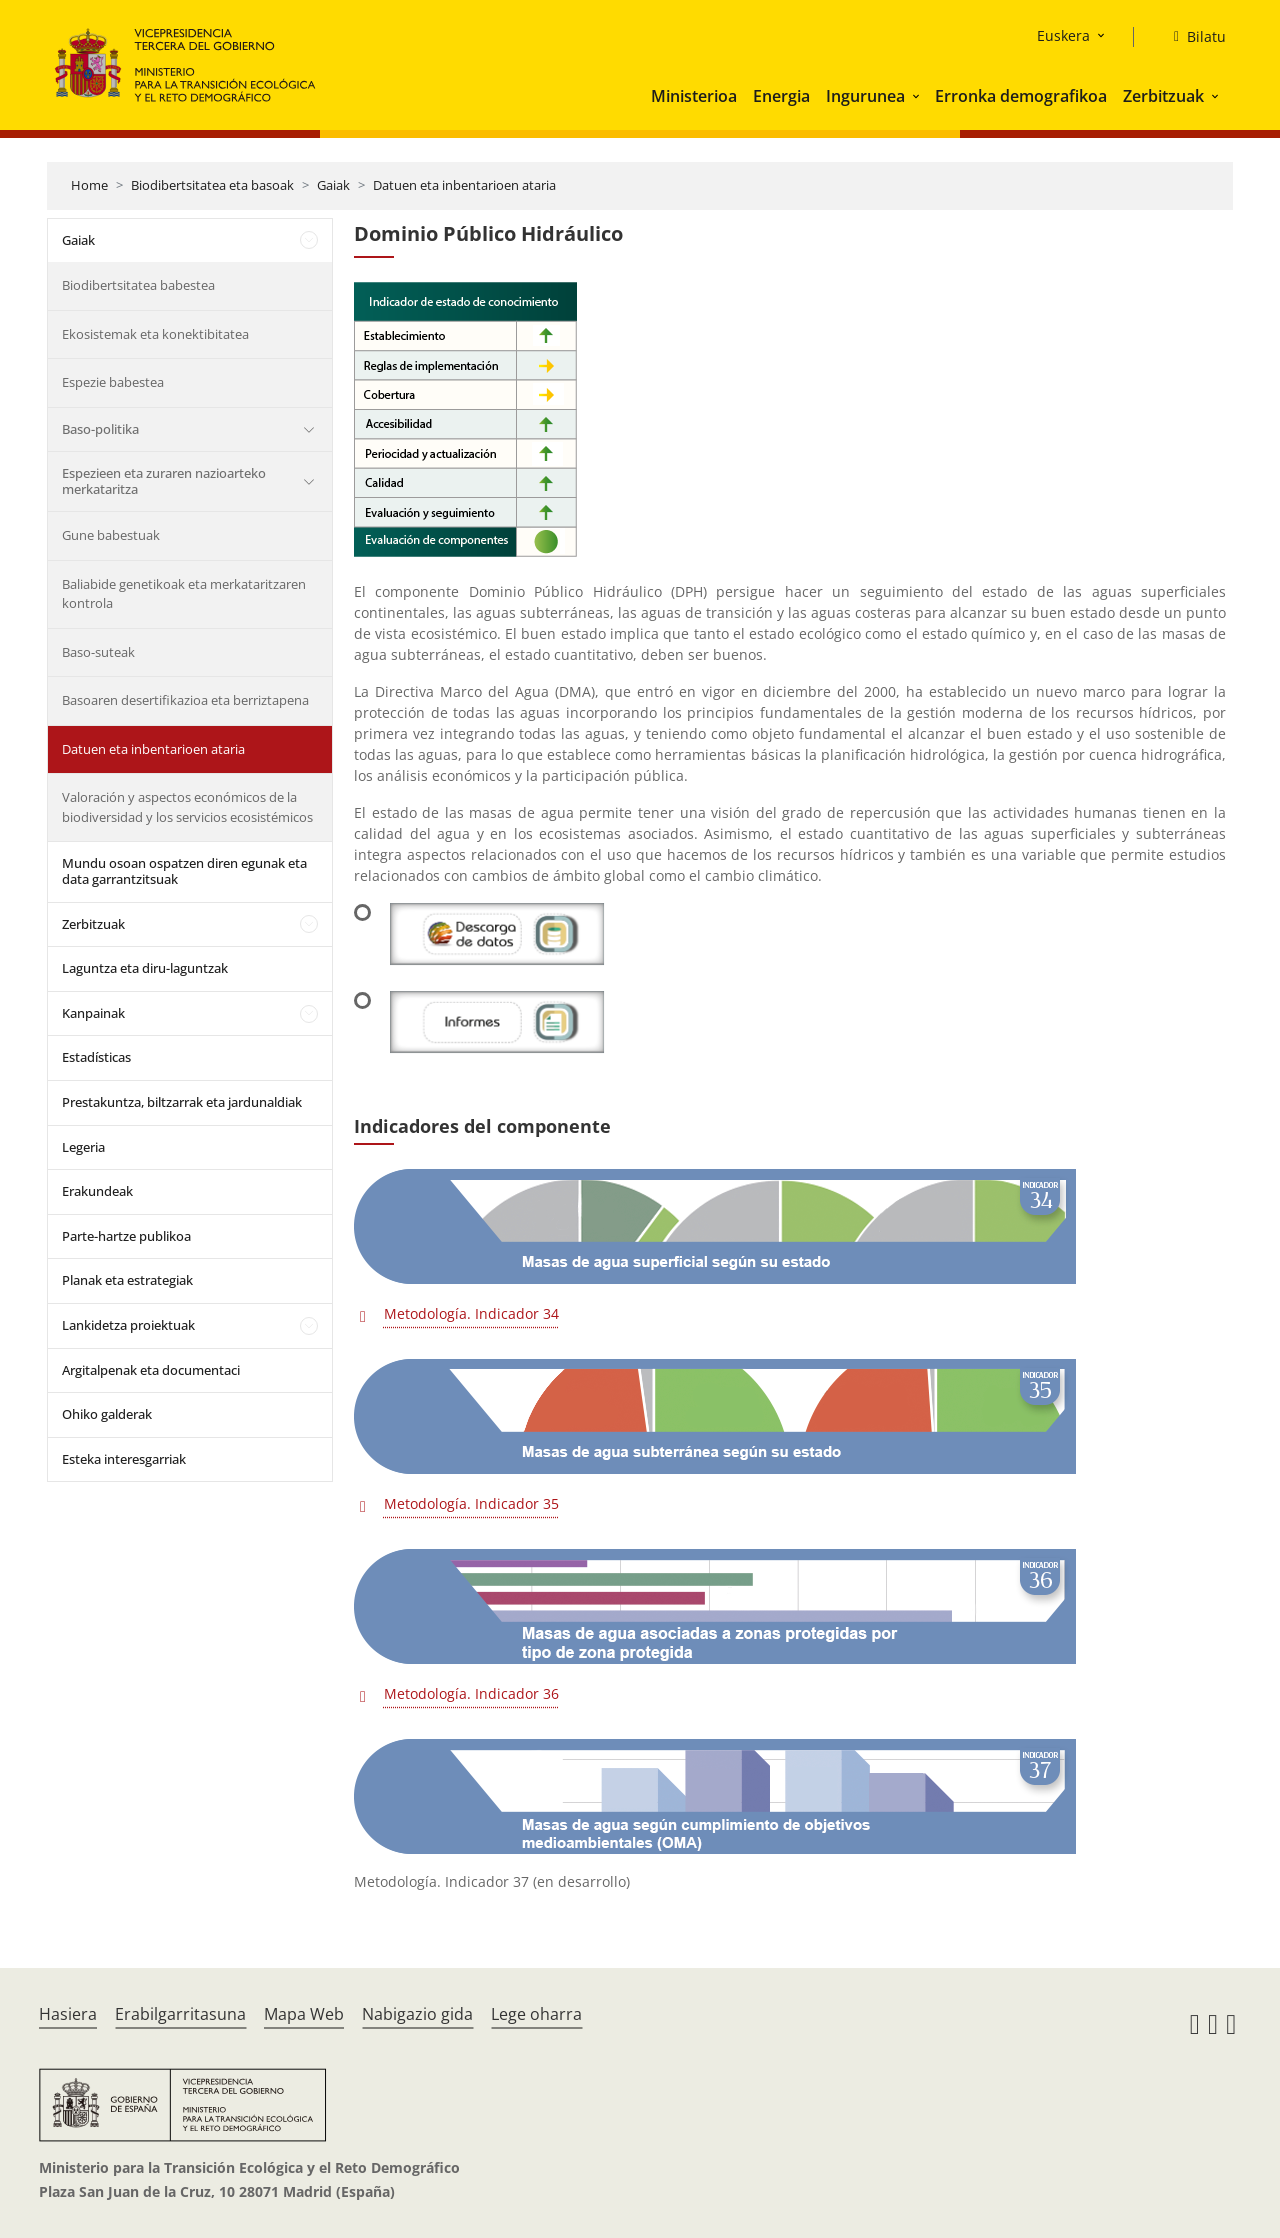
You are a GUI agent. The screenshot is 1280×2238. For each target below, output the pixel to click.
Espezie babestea (113, 382)
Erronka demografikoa (1021, 96)
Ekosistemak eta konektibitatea (155, 334)
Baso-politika (100, 429)
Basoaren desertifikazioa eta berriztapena (185, 700)
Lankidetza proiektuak (128, 1325)
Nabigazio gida (417, 2014)
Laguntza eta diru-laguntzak (145, 968)
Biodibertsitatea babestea (138, 285)
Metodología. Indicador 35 (471, 1503)
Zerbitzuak (1163, 96)
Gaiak (333, 185)
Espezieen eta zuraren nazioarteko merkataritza (164, 481)
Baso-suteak (98, 652)
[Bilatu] (1192, 37)
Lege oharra (536, 2014)
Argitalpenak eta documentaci (151, 1370)
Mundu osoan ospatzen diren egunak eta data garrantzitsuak (184, 871)
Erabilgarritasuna (180, 2014)
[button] (918, 96)
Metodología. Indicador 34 (471, 1313)
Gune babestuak (111, 535)
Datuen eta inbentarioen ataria (464, 185)
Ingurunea (865, 96)
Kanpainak (93, 1013)
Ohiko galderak (107, 1414)
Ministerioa (694, 96)
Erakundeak (97, 1191)
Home (89, 185)
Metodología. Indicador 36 (471, 1693)
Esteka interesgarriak (124, 1459)
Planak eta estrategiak (127, 1280)
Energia (781, 96)
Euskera (1063, 35)
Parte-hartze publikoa (126, 1236)
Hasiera (68, 2014)
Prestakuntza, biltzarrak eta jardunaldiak (182, 1102)
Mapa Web (304, 2014)
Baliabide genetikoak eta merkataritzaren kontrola (184, 594)
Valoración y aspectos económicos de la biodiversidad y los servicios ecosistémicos (187, 807)
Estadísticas (96, 1057)
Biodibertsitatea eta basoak (212, 185)
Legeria (83, 1147)
